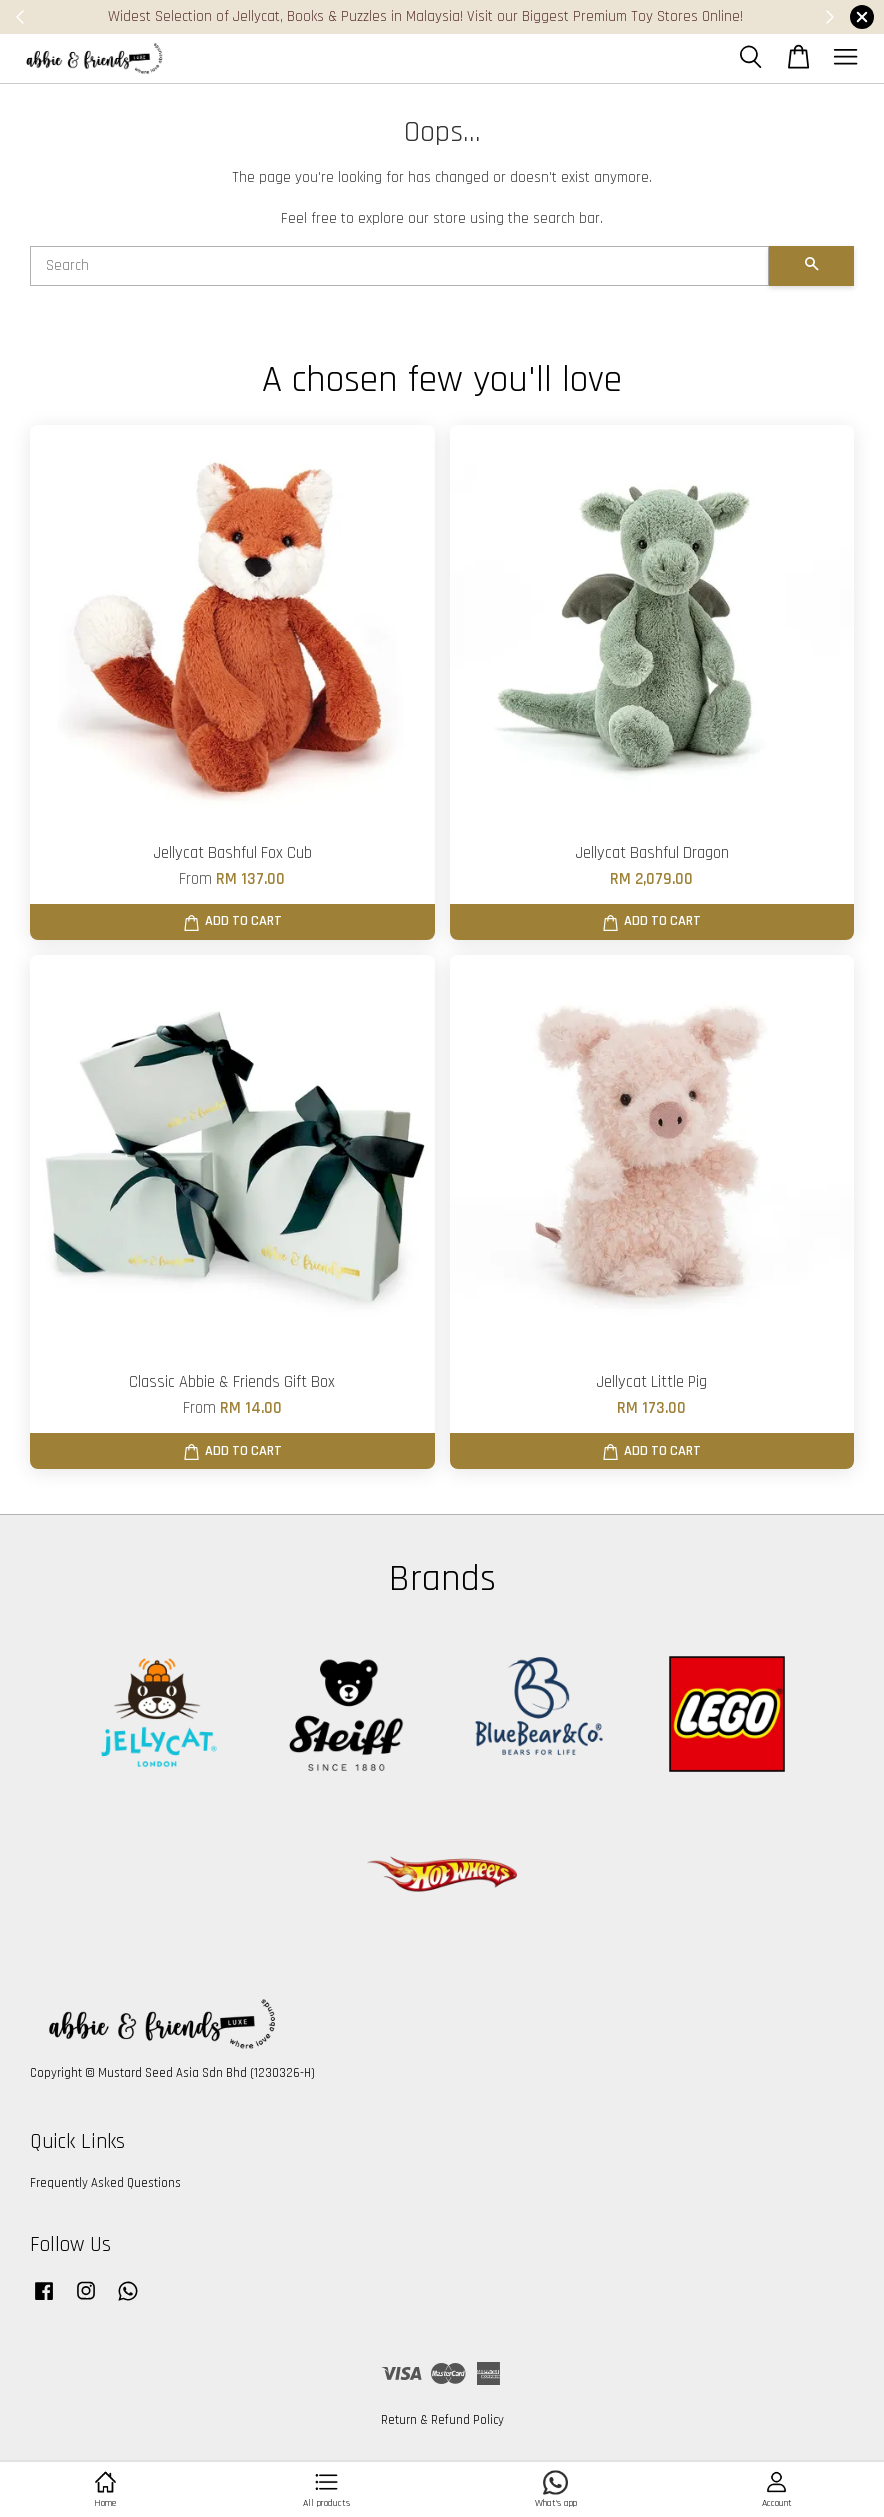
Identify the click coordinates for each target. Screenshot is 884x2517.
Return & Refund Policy (442, 2420)
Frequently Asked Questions (105, 2183)
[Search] (399, 266)
